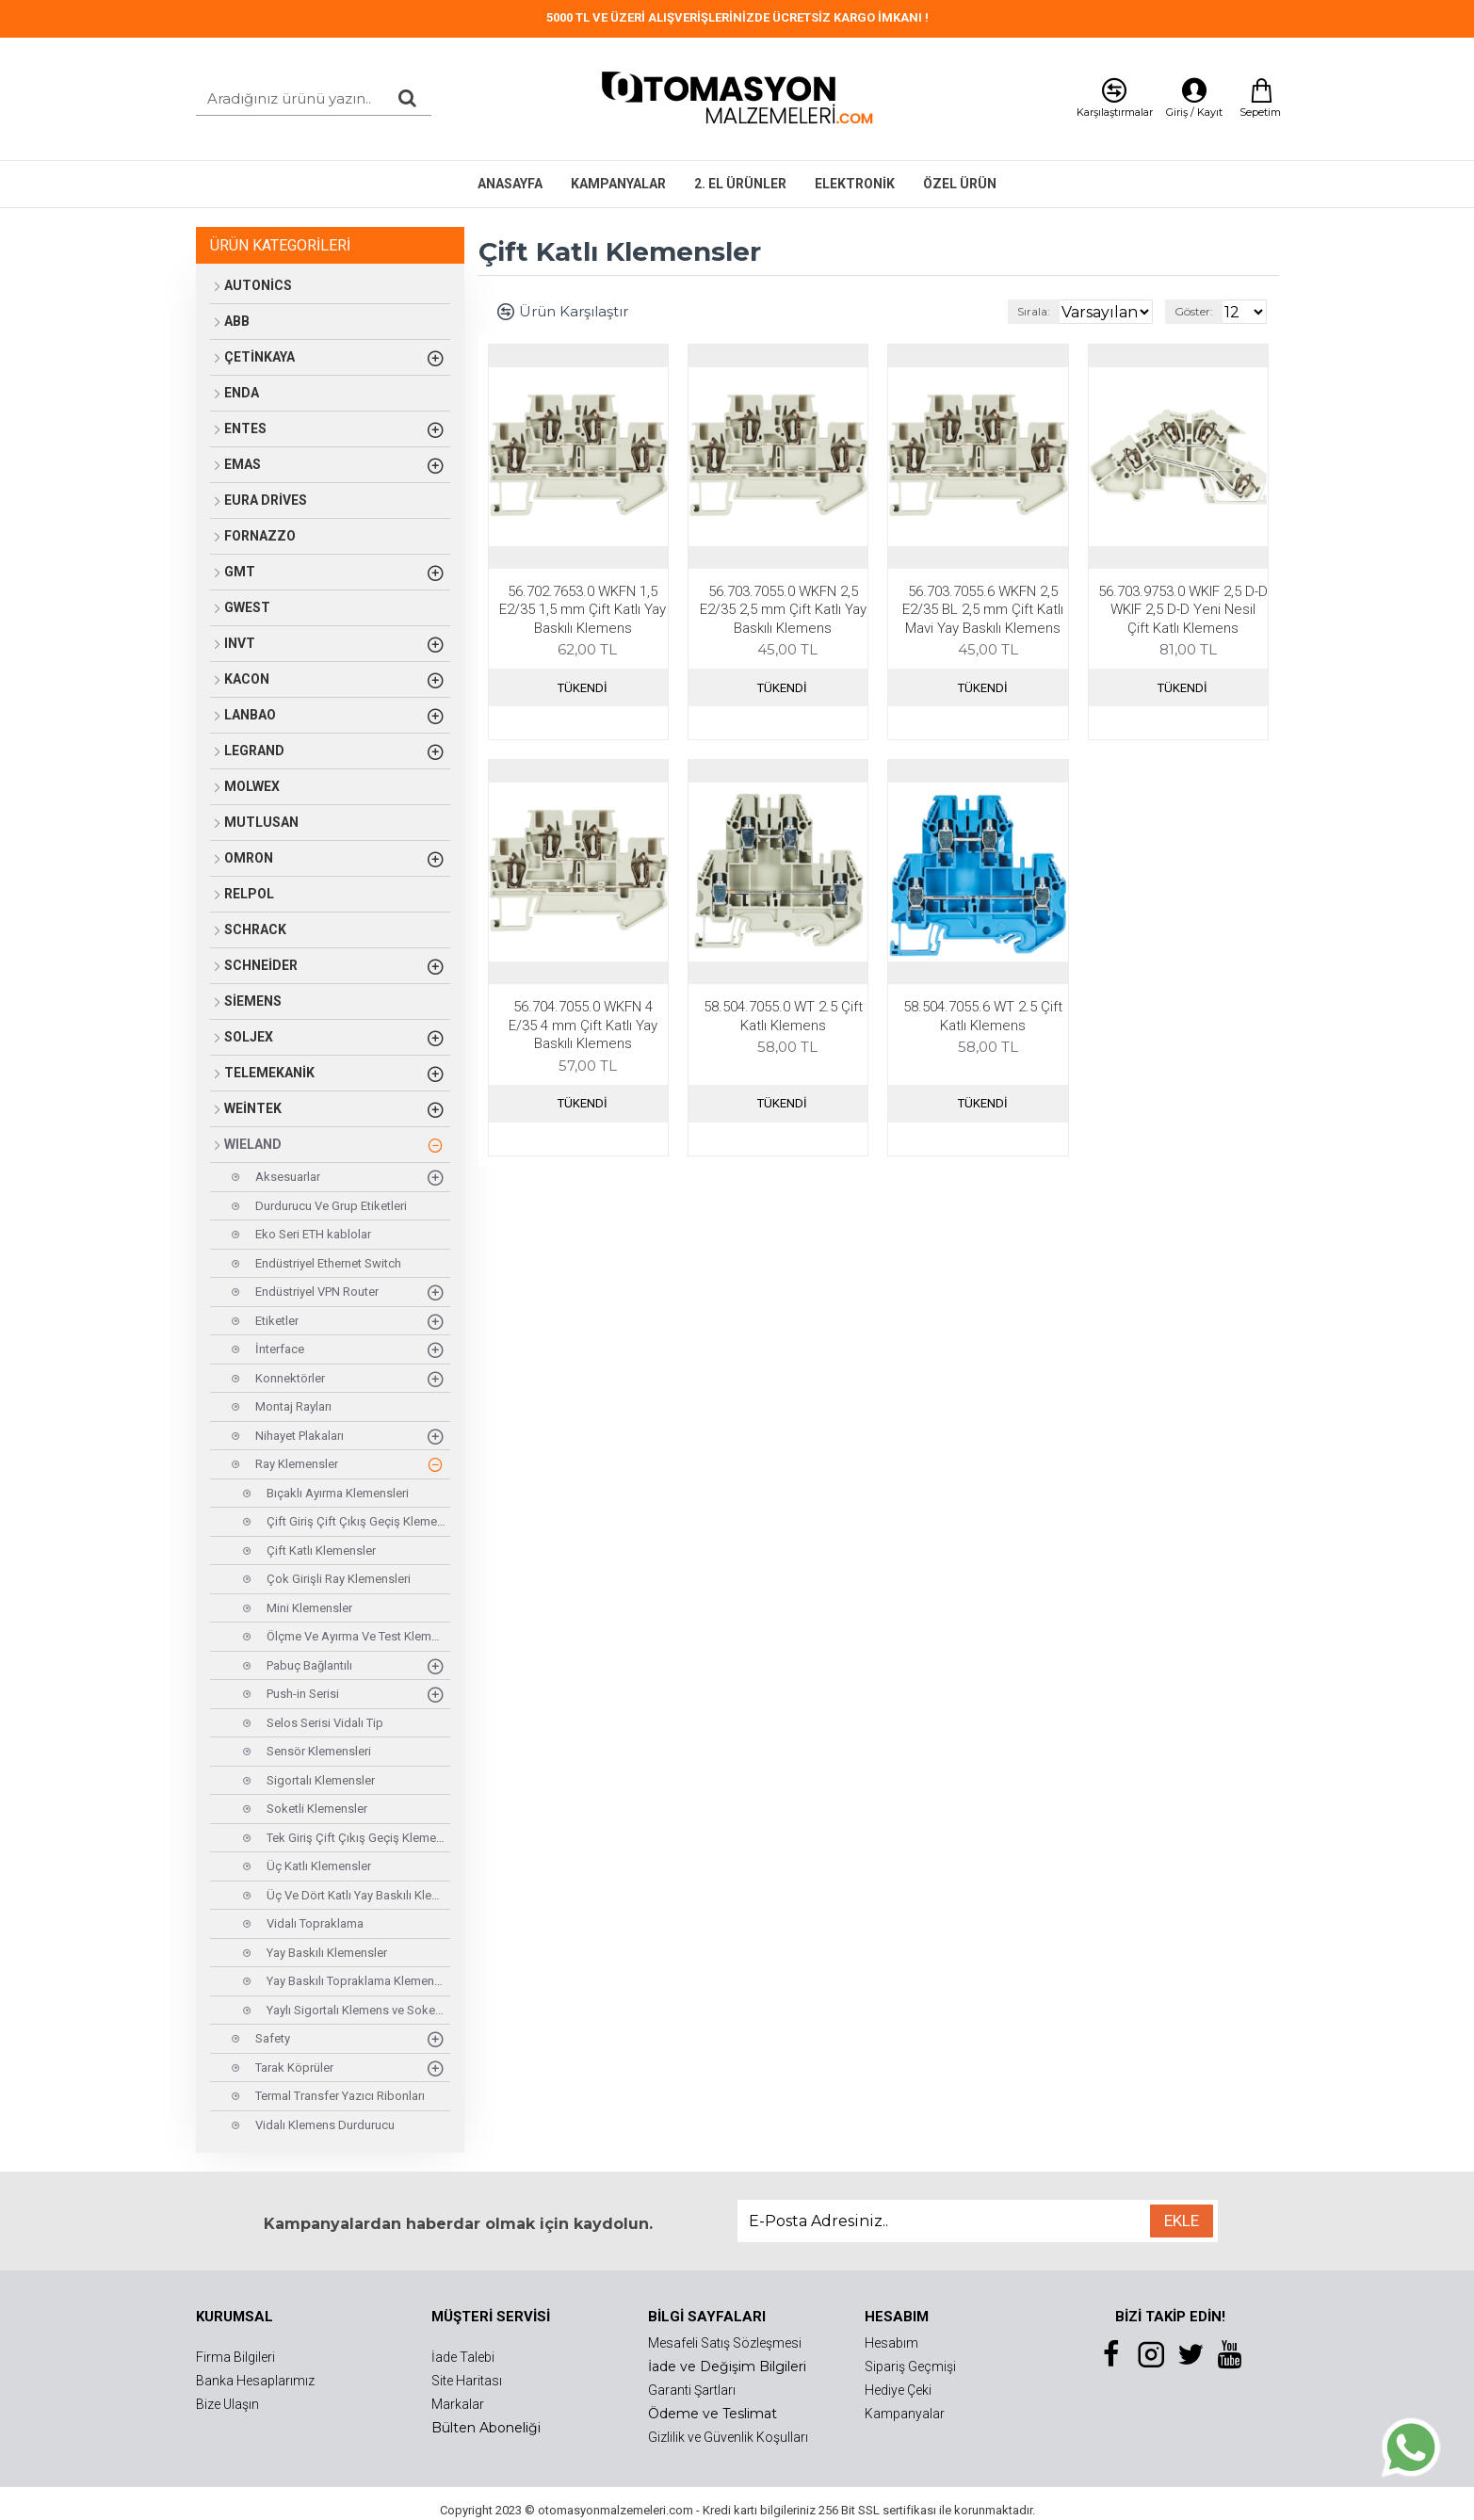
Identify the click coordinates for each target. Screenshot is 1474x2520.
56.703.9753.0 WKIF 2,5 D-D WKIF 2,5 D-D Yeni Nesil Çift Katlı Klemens (1183, 610)
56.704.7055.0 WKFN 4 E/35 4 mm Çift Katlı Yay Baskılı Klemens (583, 1025)
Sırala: (1005, 311)
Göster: (1199, 311)
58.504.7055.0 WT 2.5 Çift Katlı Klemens (783, 1016)
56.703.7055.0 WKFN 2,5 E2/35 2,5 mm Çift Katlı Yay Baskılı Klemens (783, 610)
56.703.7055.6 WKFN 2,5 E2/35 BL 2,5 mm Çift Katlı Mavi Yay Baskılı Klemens (982, 610)
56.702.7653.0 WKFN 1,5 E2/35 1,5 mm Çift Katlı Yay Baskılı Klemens (582, 610)
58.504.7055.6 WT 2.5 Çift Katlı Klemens (982, 1016)
